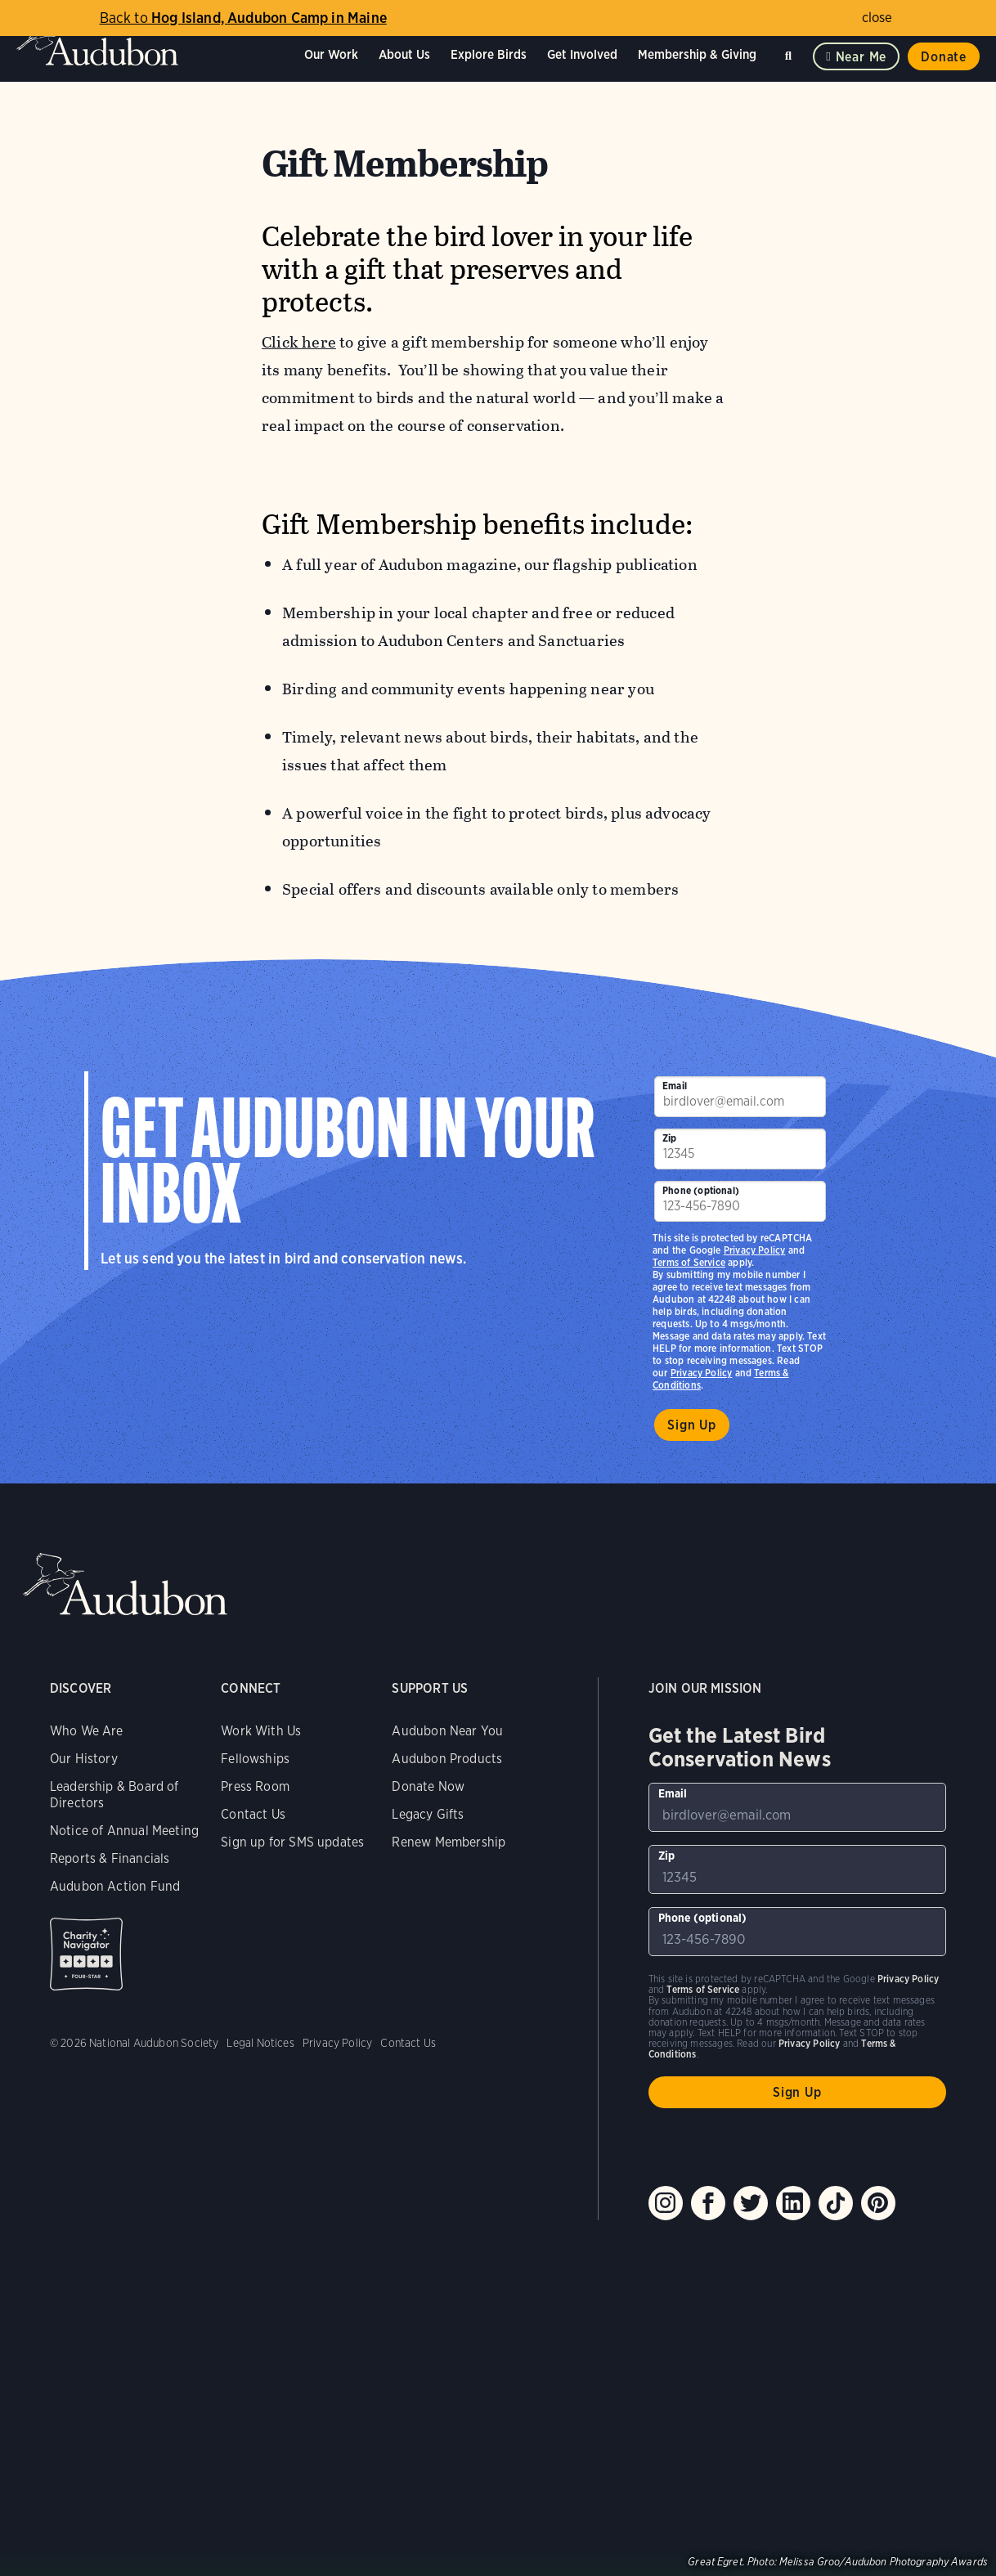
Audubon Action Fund (115, 1886)
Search (791, 53)
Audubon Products (447, 1758)
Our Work (331, 54)
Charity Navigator (86, 1954)
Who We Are (86, 1731)
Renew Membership (448, 1842)
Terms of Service (689, 1262)
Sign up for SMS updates (292, 1842)
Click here (299, 342)
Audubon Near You (447, 1731)
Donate (944, 57)
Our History (84, 1758)
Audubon (98, 40)
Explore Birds (489, 54)
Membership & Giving (697, 54)
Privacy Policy (702, 1373)
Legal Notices (260, 2042)
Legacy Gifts (428, 1814)
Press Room (255, 1786)
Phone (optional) (700, 1190)
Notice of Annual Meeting (124, 1830)
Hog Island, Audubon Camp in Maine (243, 17)
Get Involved (582, 54)
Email (674, 1085)
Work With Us (261, 1731)
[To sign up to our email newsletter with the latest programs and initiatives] (740, 1096)
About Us (404, 54)
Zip (669, 1138)
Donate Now (428, 1786)
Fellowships (255, 1758)
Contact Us (253, 1814)
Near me (861, 57)
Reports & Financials (110, 1858)
